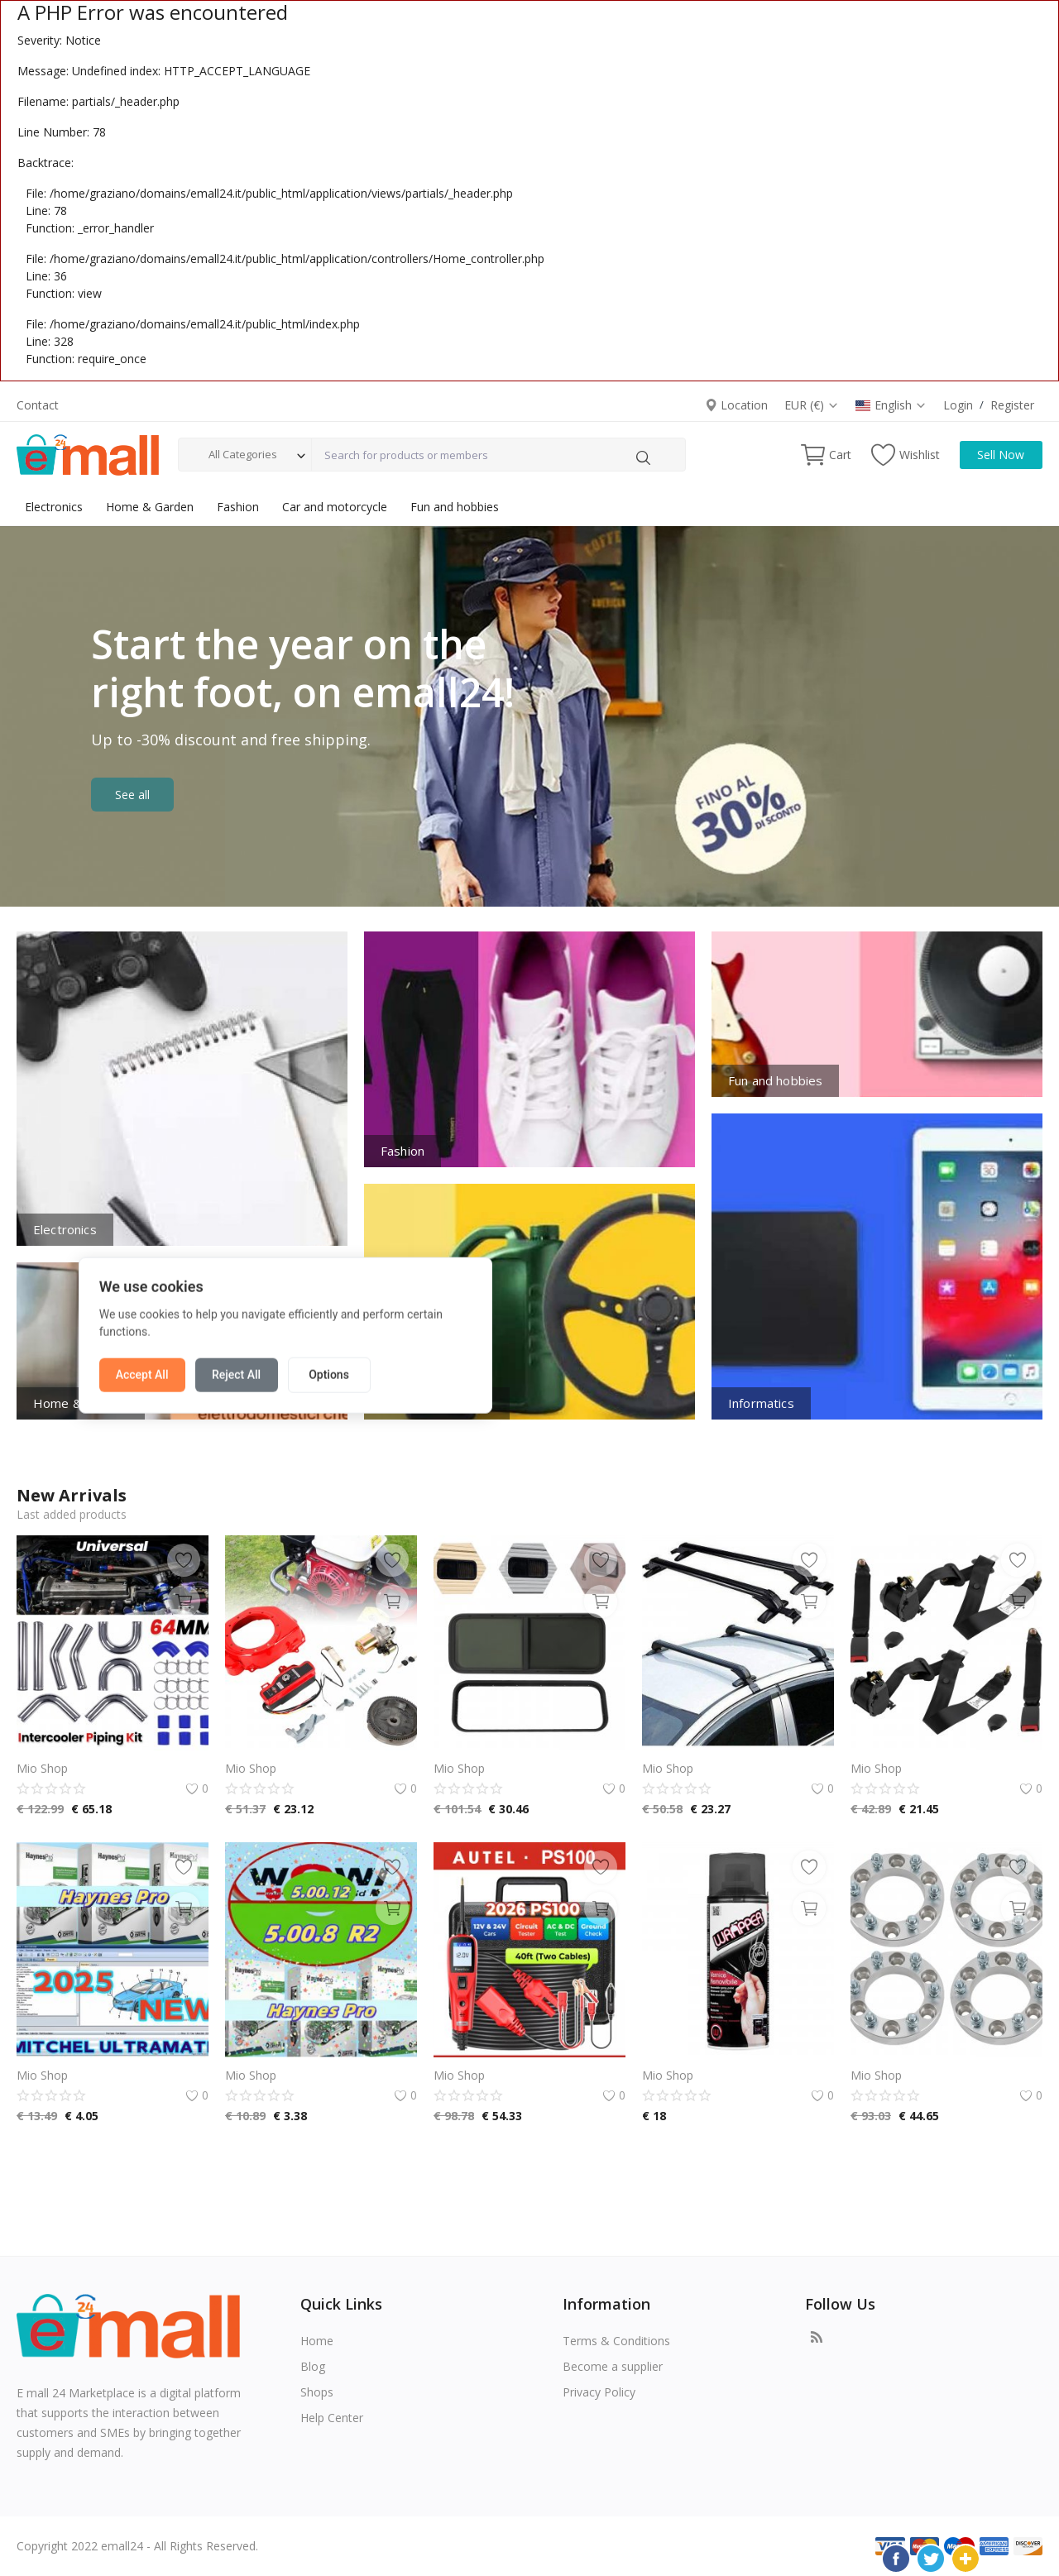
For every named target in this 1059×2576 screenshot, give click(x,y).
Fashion (238, 507)
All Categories (242, 454)
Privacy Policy (599, 2392)
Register (1012, 405)
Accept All (386, 1326)
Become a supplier (613, 2366)
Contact (38, 405)
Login (958, 405)
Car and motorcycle (334, 507)
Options (573, 1326)
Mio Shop (42, 1768)
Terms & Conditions (616, 2341)
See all (132, 794)
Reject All (480, 1326)
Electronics (54, 507)
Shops (316, 2392)
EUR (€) (811, 405)
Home (316, 2341)
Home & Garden (150, 507)
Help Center (331, 2417)
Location (736, 405)
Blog (312, 2366)
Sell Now (1000, 454)
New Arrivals (72, 1495)
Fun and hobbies (454, 507)
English (891, 405)
